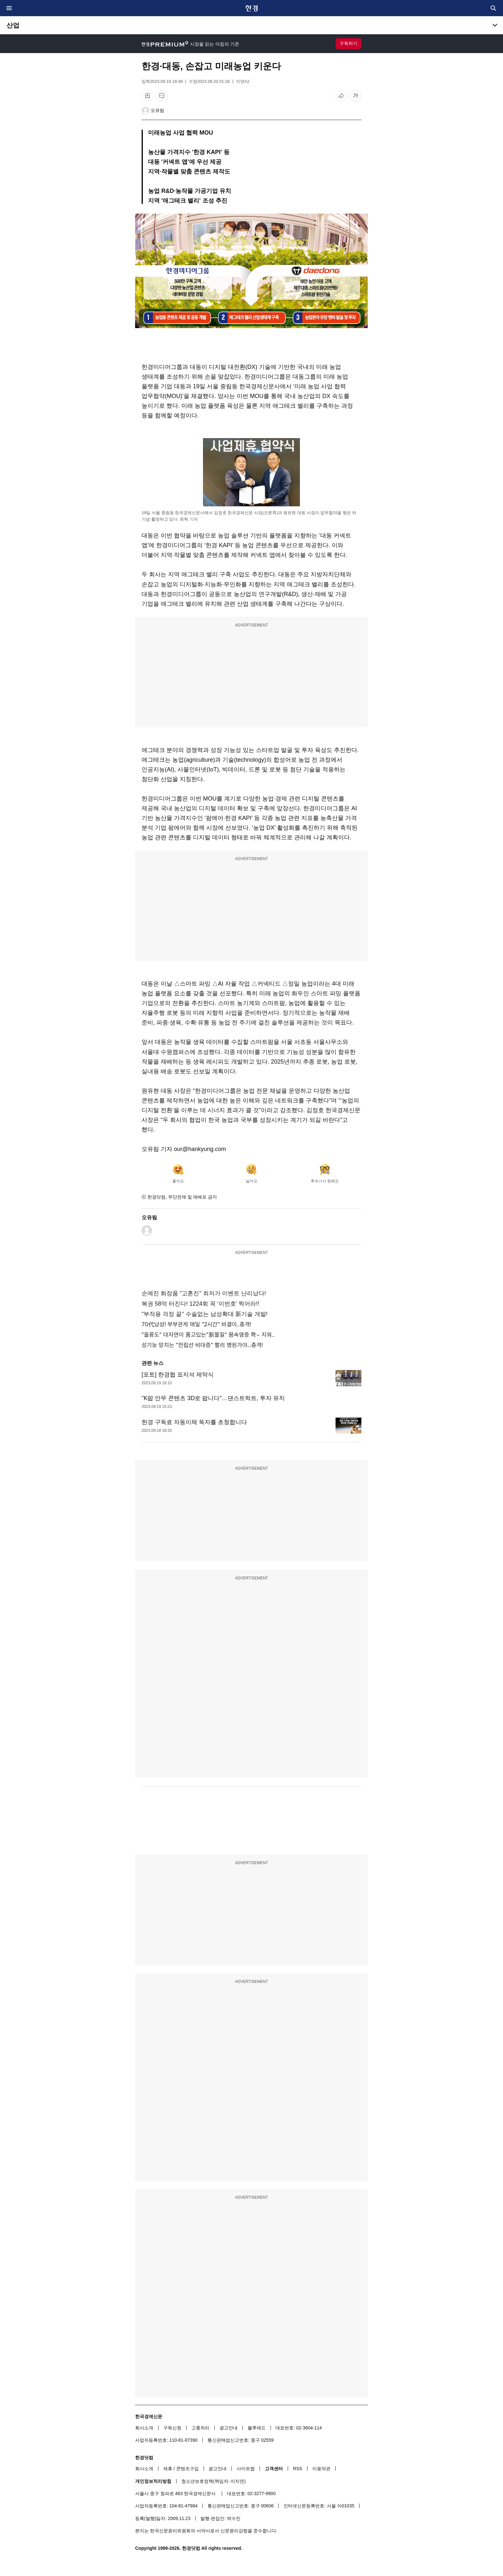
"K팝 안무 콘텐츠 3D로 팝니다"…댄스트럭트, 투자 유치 (213, 1398)
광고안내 (228, 2427)
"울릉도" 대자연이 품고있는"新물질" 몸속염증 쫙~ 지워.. (208, 1334)
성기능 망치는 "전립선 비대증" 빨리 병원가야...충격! (202, 1345)
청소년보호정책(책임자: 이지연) (213, 2481)
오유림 (157, 110)
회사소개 (144, 2427)
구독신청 (172, 2427)
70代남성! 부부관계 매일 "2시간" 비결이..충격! (196, 1324)
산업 (12, 25)
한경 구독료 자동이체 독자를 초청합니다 (194, 1422)
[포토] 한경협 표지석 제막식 (178, 1374)
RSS (297, 2468)
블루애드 (257, 2427)
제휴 (167, 2468)
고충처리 (200, 2427)
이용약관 (321, 2468)
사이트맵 (246, 2468)
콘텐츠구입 (187, 2468)
